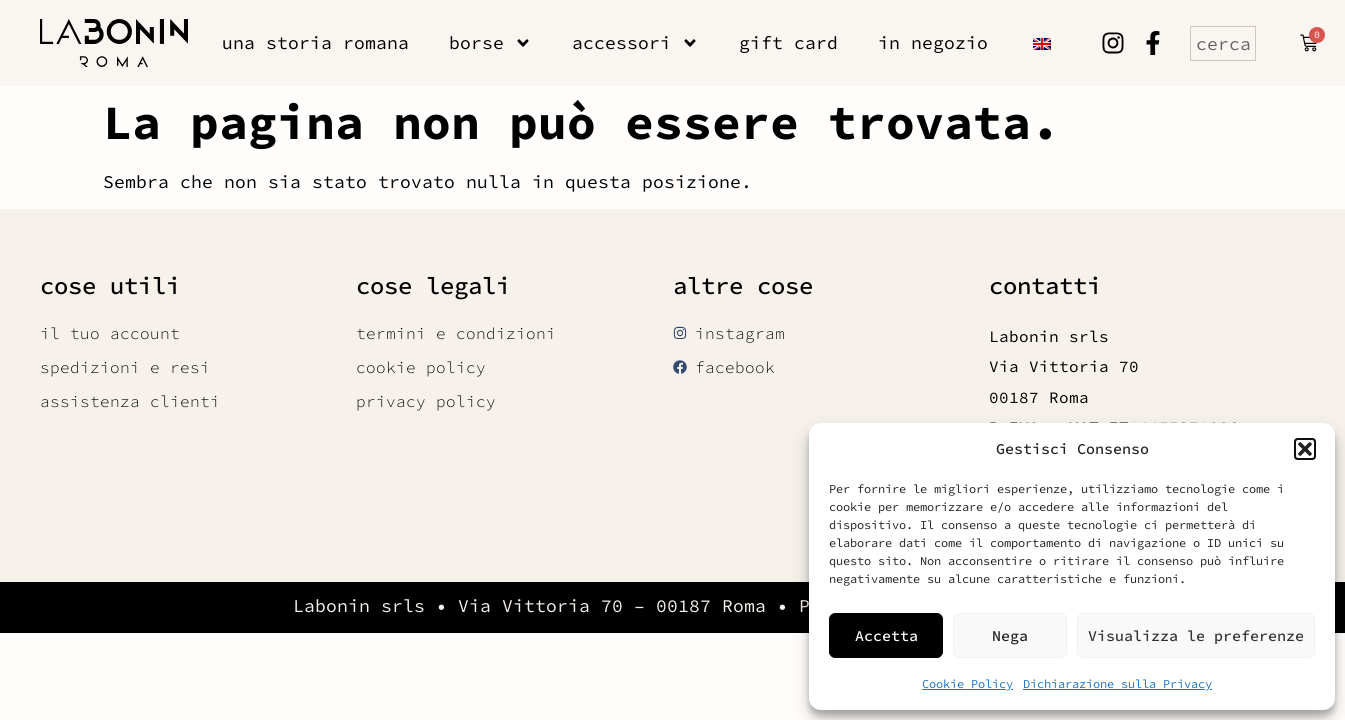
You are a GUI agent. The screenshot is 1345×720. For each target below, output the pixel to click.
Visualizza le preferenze (1196, 635)
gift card (788, 42)
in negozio (933, 42)
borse (490, 43)
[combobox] (1223, 43)
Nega (1010, 635)
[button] (1305, 449)
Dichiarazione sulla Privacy (1117, 683)
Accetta (886, 635)
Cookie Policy (967, 683)
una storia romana (315, 42)
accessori (635, 43)
